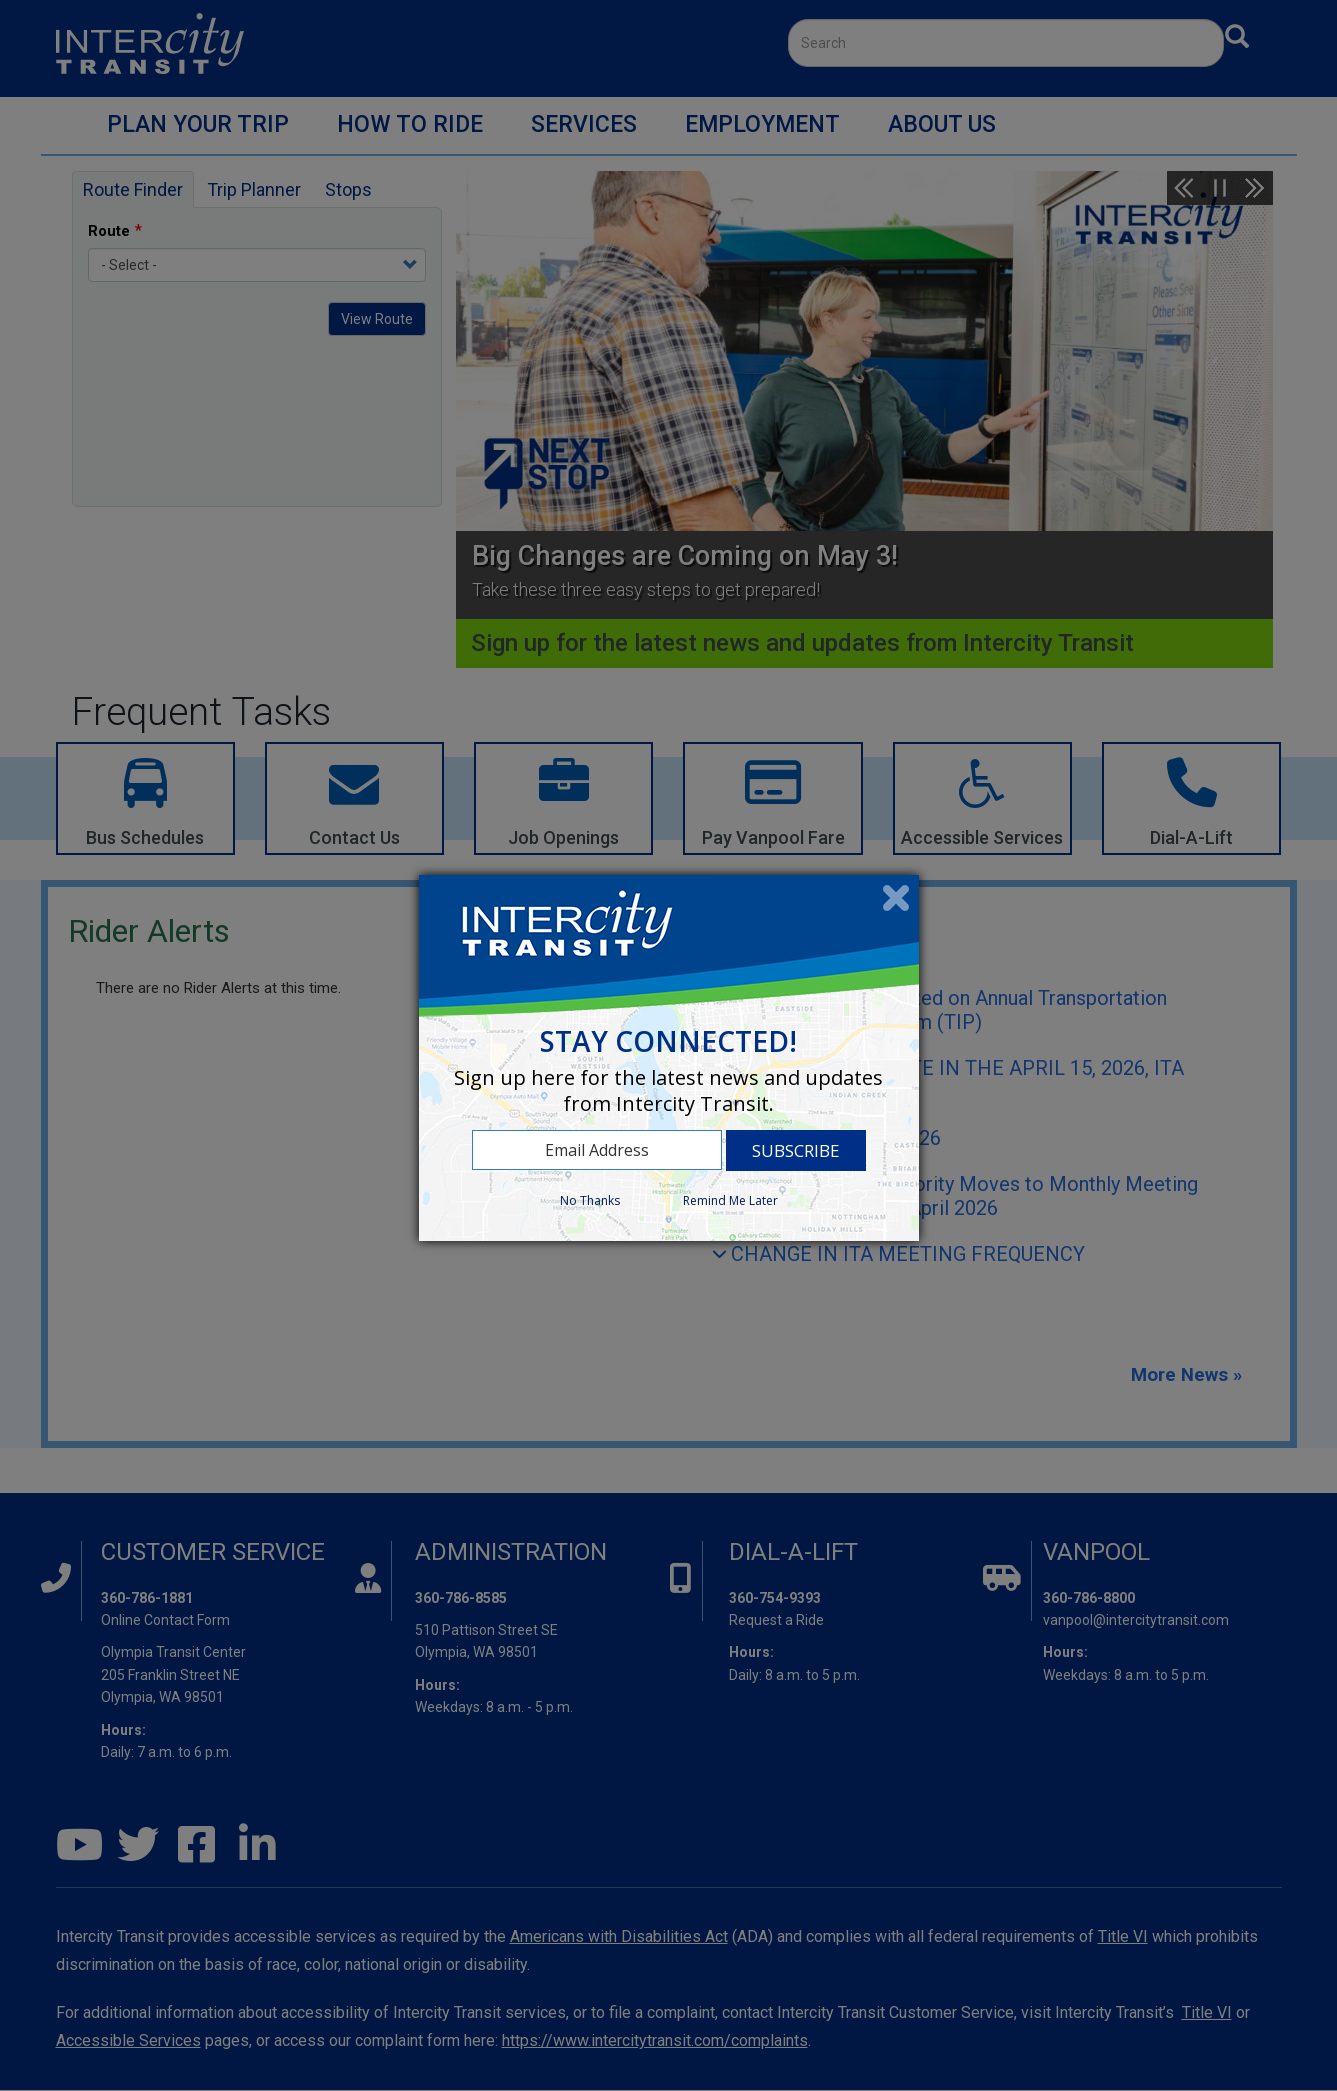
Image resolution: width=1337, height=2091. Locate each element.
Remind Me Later (730, 1200)
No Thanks (590, 1200)
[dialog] (669, 1058)
